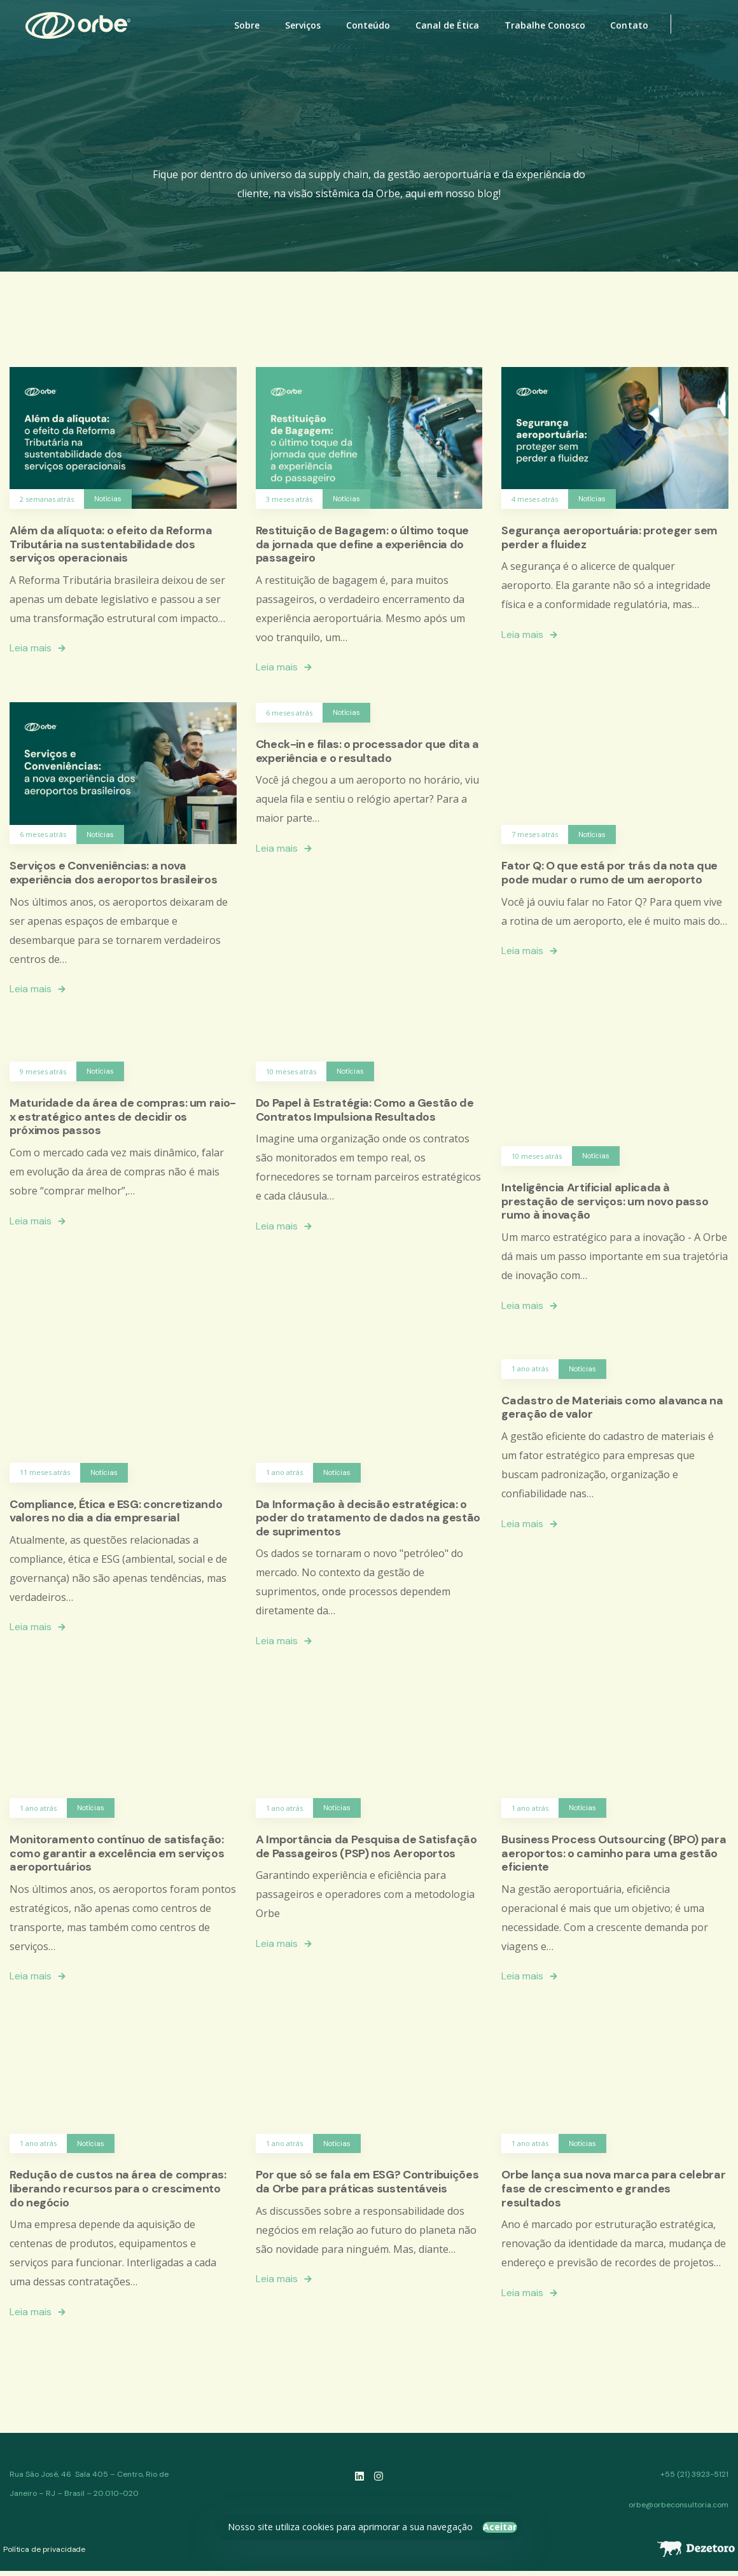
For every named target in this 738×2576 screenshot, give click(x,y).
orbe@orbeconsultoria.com (678, 2505)
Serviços (303, 25)
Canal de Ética (447, 25)
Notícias (108, 499)
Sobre (247, 25)
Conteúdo (368, 25)
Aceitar (500, 2527)
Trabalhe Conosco (545, 25)
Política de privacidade (44, 2549)
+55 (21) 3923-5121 (694, 2474)
